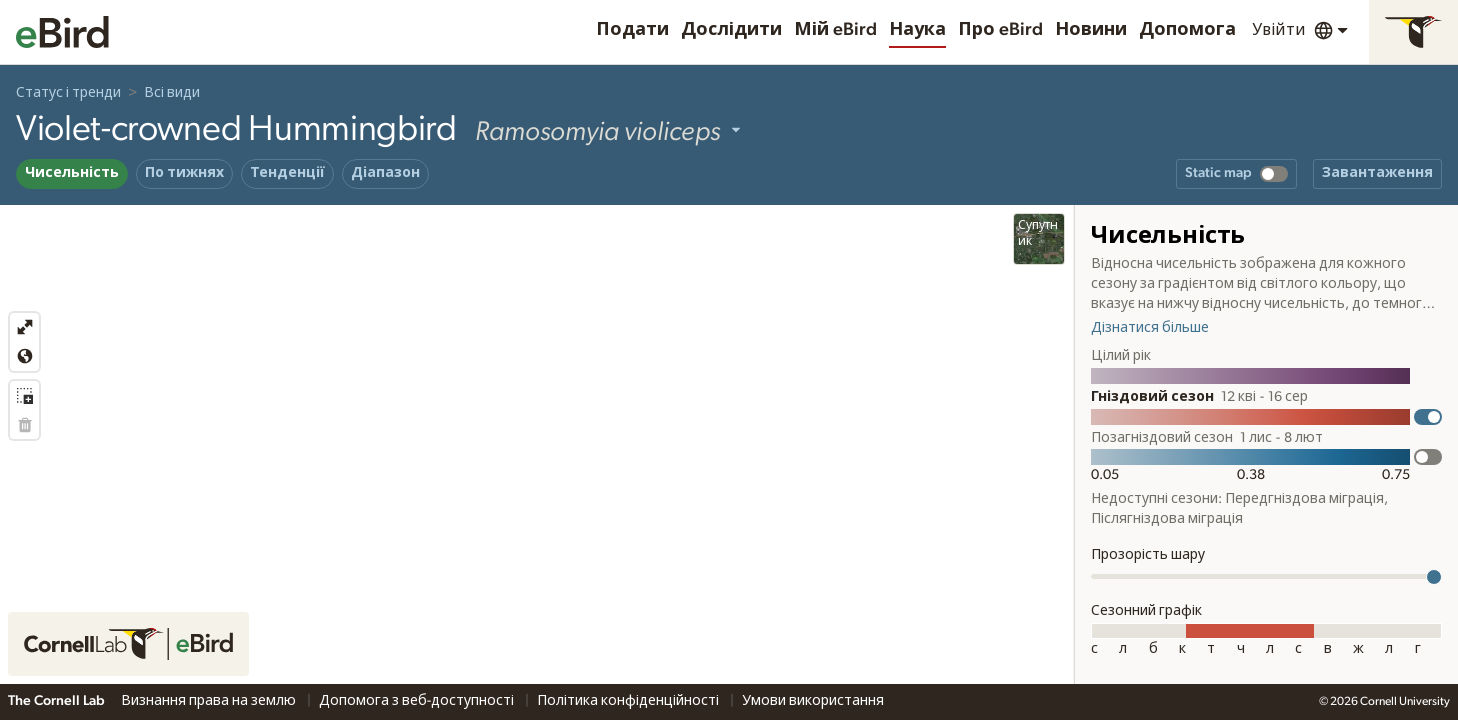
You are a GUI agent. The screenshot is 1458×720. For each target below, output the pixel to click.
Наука (917, 30)
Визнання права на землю (210, 701)
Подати (632, 30)
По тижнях (184, 173)
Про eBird (1000, 30)
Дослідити (731, 30)
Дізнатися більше (1150, 328)
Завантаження (1377, 173)
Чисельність (72, 173)
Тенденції (287, 173)
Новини (1091, 30)
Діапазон (385, 173)
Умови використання (813, 701)
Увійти (1279, 30)
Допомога (1187, 30)
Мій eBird (835, 30)
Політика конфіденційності (629, 701)
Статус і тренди (68, 93)
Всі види (172, 93)
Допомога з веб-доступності (418, 701)
